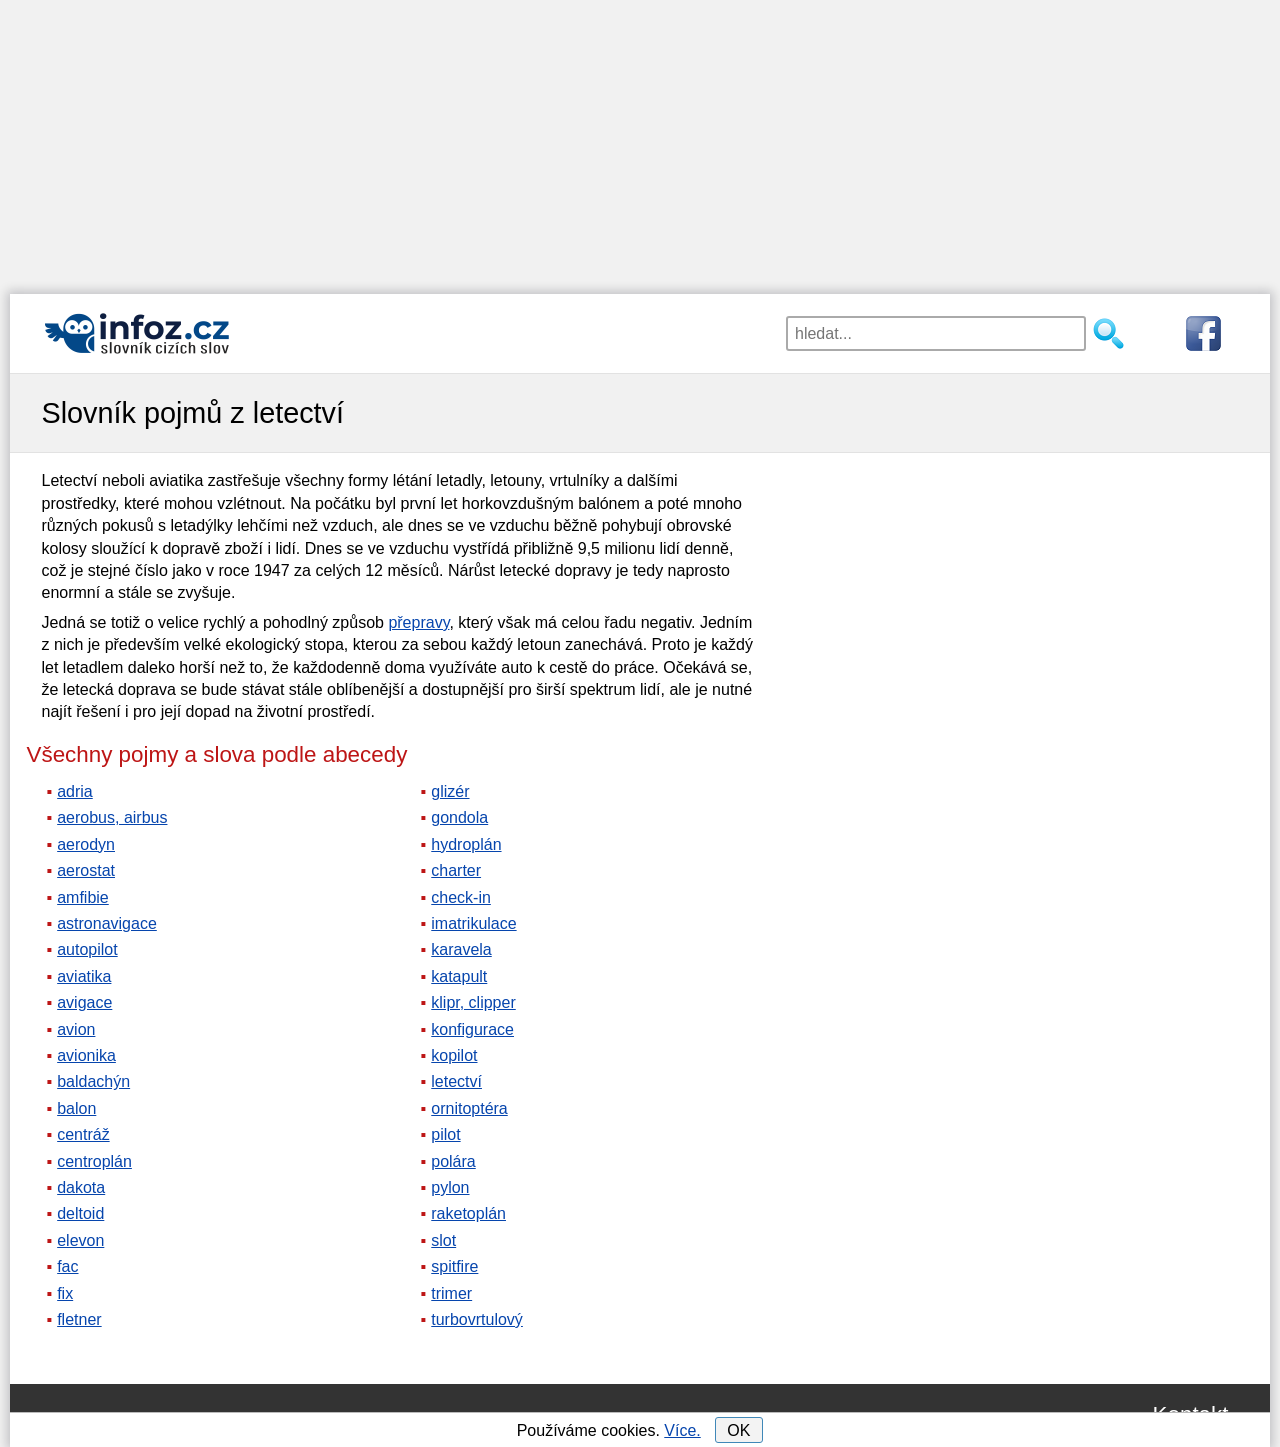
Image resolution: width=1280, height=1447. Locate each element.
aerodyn (86, 844)
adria (75, 791)
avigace (84, 1002)
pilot (445, 1134)
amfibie (83, 897)
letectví (456, 1081)
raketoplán (468, 1213)
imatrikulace (473, 923)
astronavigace (107, 923)
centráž (83, 1134)
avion (76, 1029)
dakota (81, 1187)
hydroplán (466, 844)
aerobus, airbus (112, 817)
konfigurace (472, 1029)
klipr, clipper (473, 1002)
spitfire (454, 1266)
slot (443, 1240)
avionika (86, 1055)
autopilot (87, 949)
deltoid (80, 1213)
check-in (461, 897)
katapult (459, 976)
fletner (79, 1319)
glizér (450, 791)
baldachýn (93, 1081)
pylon (450, 1187)
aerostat (86, 870)
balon (76, 1108)
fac (67, 1266)
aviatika (84, 976)
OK (738, 1430)
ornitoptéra (469, 1108)
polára (453, 1161)
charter (456, 870)
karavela (461, 949)
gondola (459, 817)
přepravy (418, 622)
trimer (451, 1293)
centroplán (94, 1161)
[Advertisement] (640, 140)
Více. (682, 1430)
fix (65, 1293)
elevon (80, 1240)
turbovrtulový (477, 1319)
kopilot (454, 1055)
